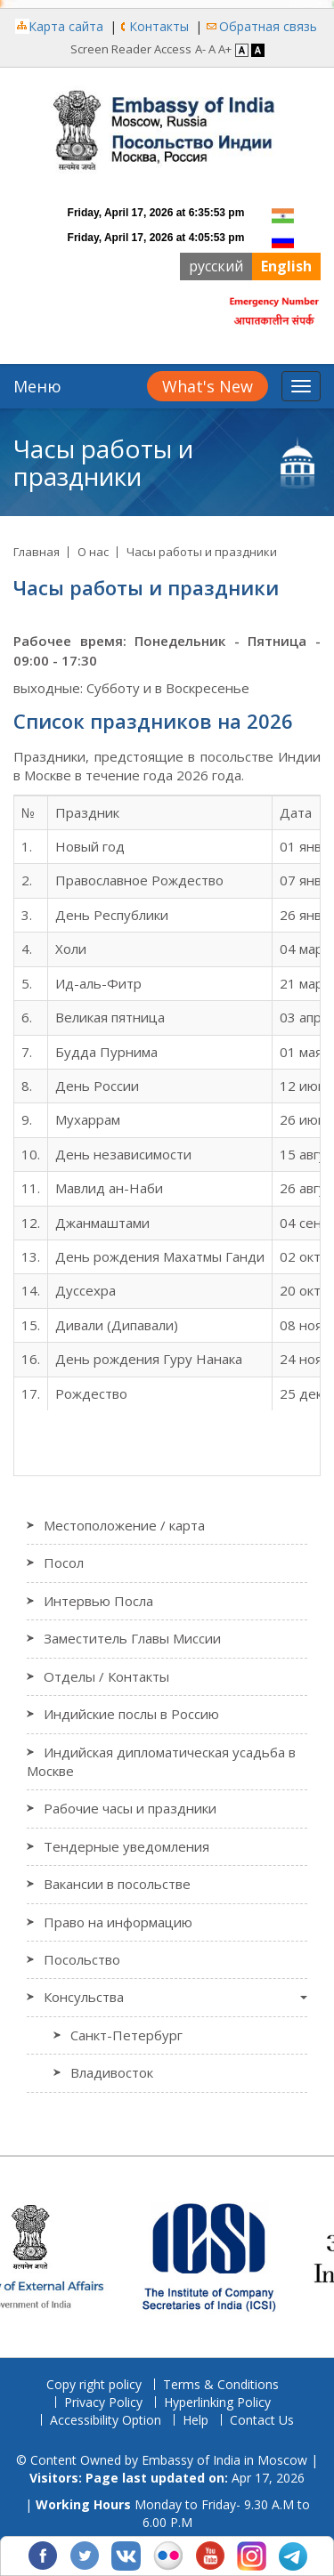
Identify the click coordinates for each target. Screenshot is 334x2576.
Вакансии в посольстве (117, 1884)
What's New (207, 386)
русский (216, 266)
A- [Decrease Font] (200, 49)
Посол (64, 1562)
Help (195, 2419)
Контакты (159, 26)
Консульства (84, 1997)
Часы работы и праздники (201, 552)
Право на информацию (118, 1922)
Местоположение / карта (124, 1525)
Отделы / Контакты (106, 1676)
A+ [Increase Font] (225, 49)
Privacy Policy (103, 2402)
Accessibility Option (105, 2419)
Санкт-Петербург (126, 2035)
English (286, 266)
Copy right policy (94, 2384)
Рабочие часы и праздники (130, 1808)
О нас (93, 552)
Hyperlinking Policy (217, 2402)
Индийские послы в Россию (131, 1714)
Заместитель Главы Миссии (132, 1638)
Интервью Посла (98, 1601)
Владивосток (111, 2072)
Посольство (82, 1959)
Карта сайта (66, 26)
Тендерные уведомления (126, 1846)
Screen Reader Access (130, 49)
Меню (37, 386)
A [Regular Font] (212, 49)
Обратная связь (268, 26)
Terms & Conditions (221, 2384)
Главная (36, 552)
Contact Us (262, 2419)
